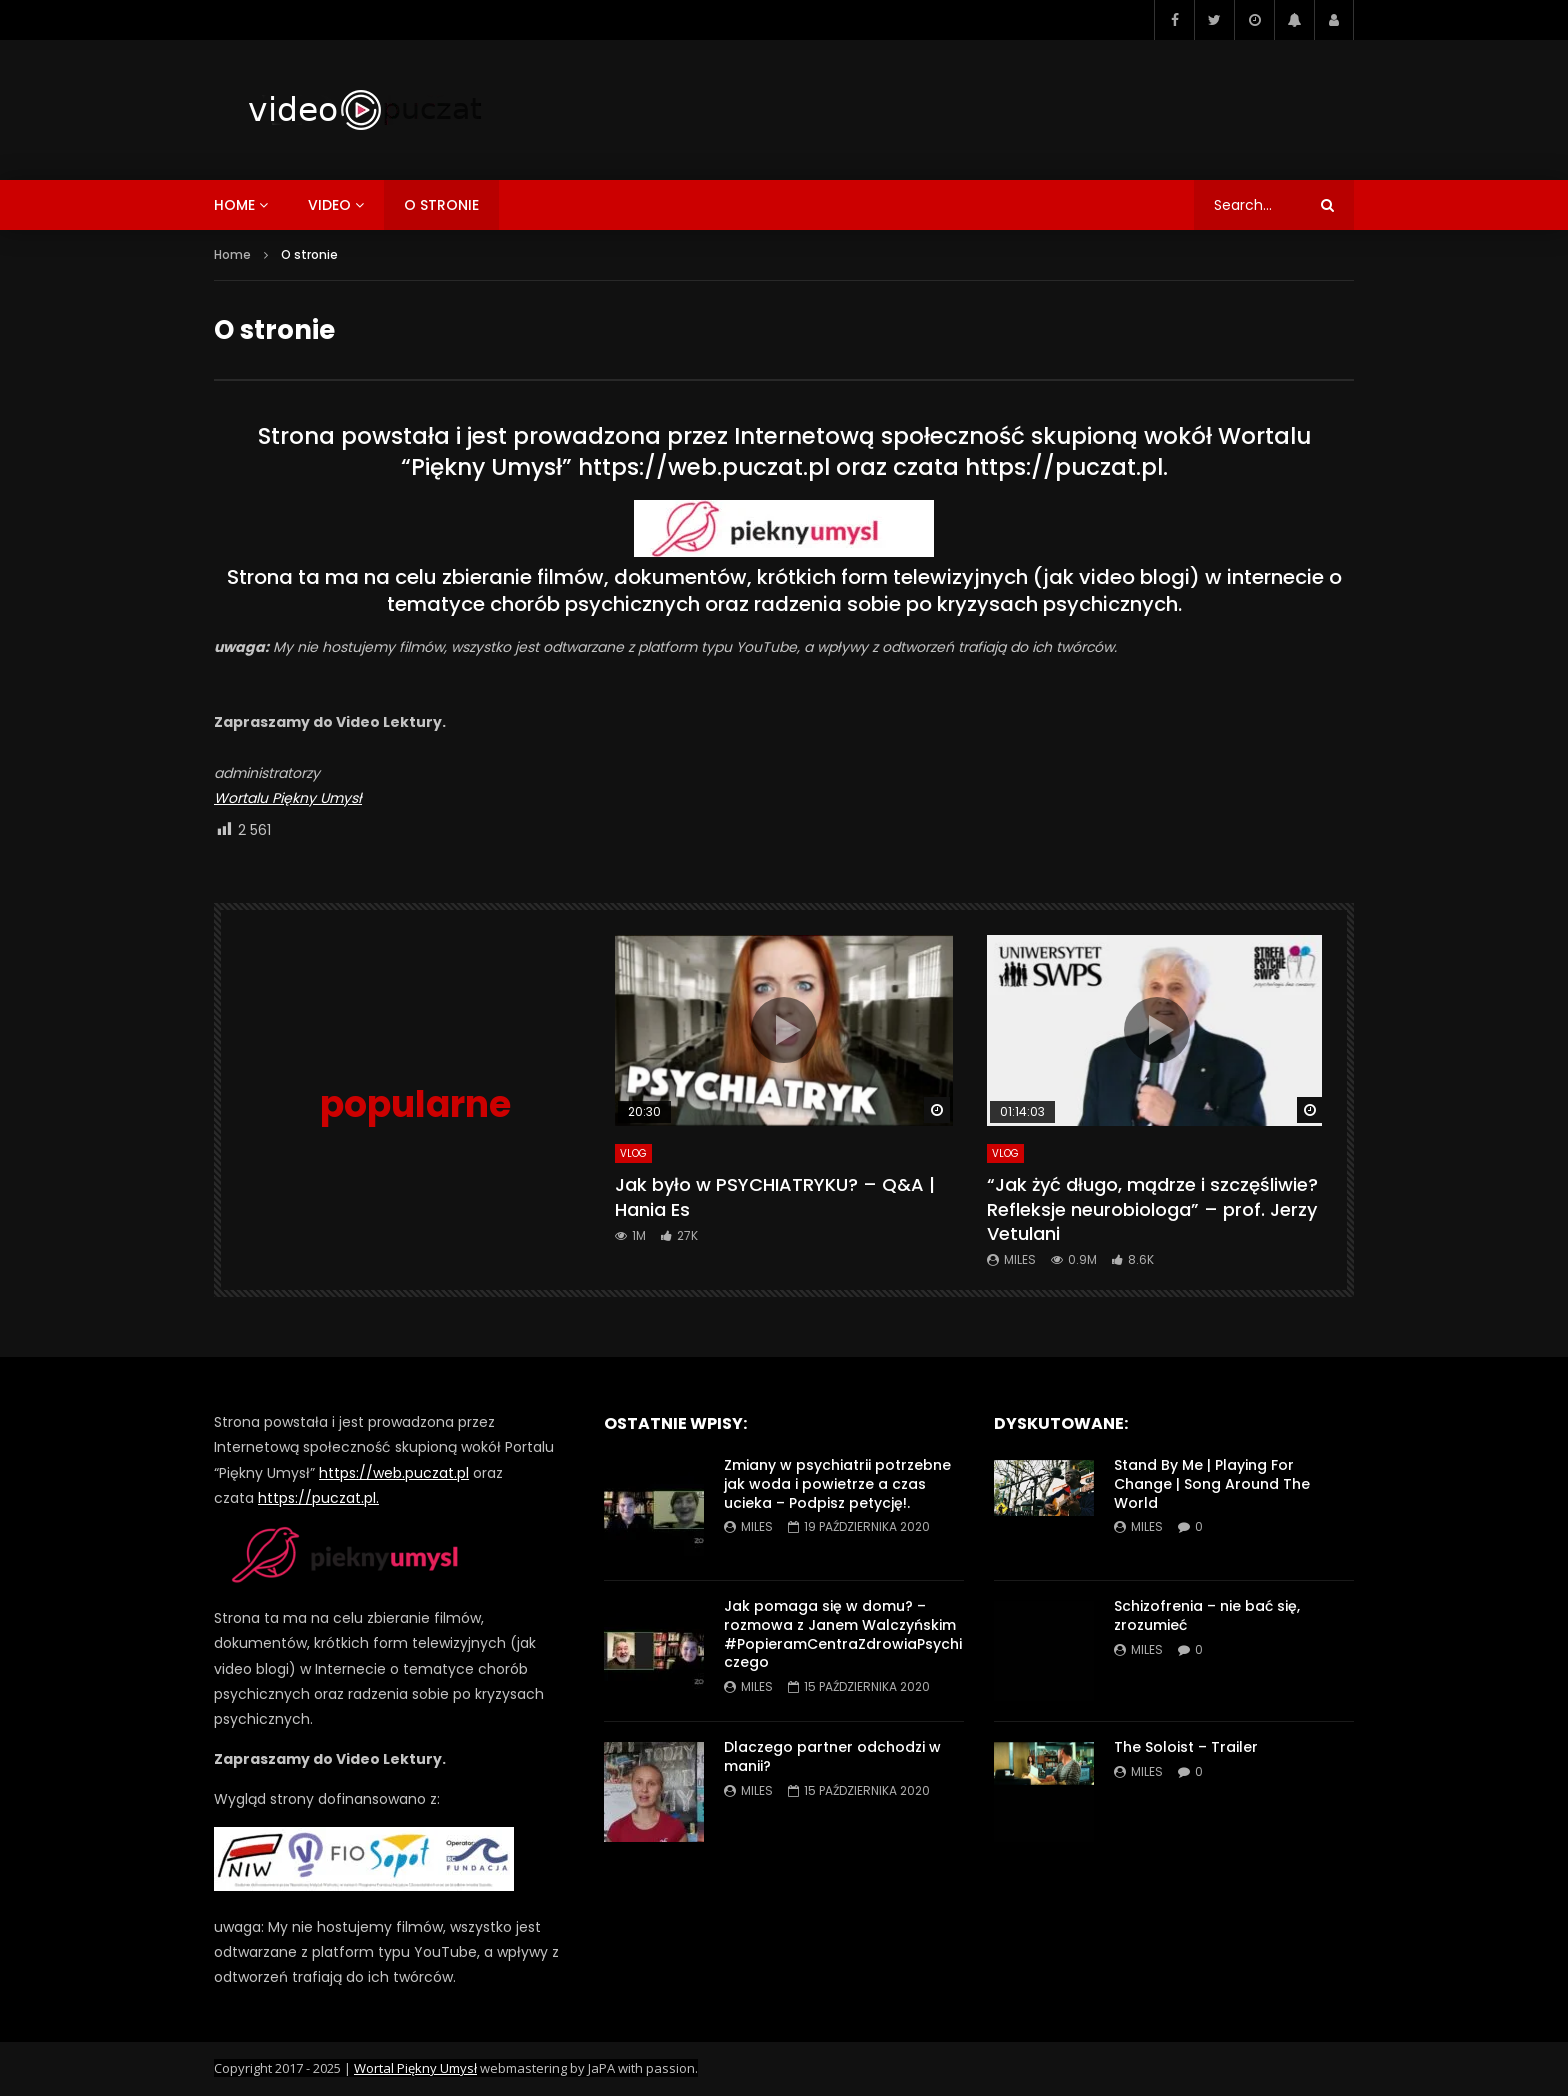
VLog (633, 1153)
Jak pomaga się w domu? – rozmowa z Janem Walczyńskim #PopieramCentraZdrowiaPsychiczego (843, 1634)
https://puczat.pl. (1066, 467)
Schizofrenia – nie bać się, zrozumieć (1207, 1615)
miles (1020, 1259)
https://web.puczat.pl (704, 467)
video (329, 205)
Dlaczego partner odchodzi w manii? (832, 1756)
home (234, 205)
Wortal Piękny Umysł (415, 2068)
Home (232, 254)
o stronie (441, 205)
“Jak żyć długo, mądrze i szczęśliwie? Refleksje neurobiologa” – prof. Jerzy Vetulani (1152, 1209)
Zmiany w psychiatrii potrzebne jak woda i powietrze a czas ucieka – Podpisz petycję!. (837, 1484)
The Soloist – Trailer (1186, 1747)
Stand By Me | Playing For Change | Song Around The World (1212, 1484)
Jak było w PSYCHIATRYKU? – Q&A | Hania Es (775, 1196)
